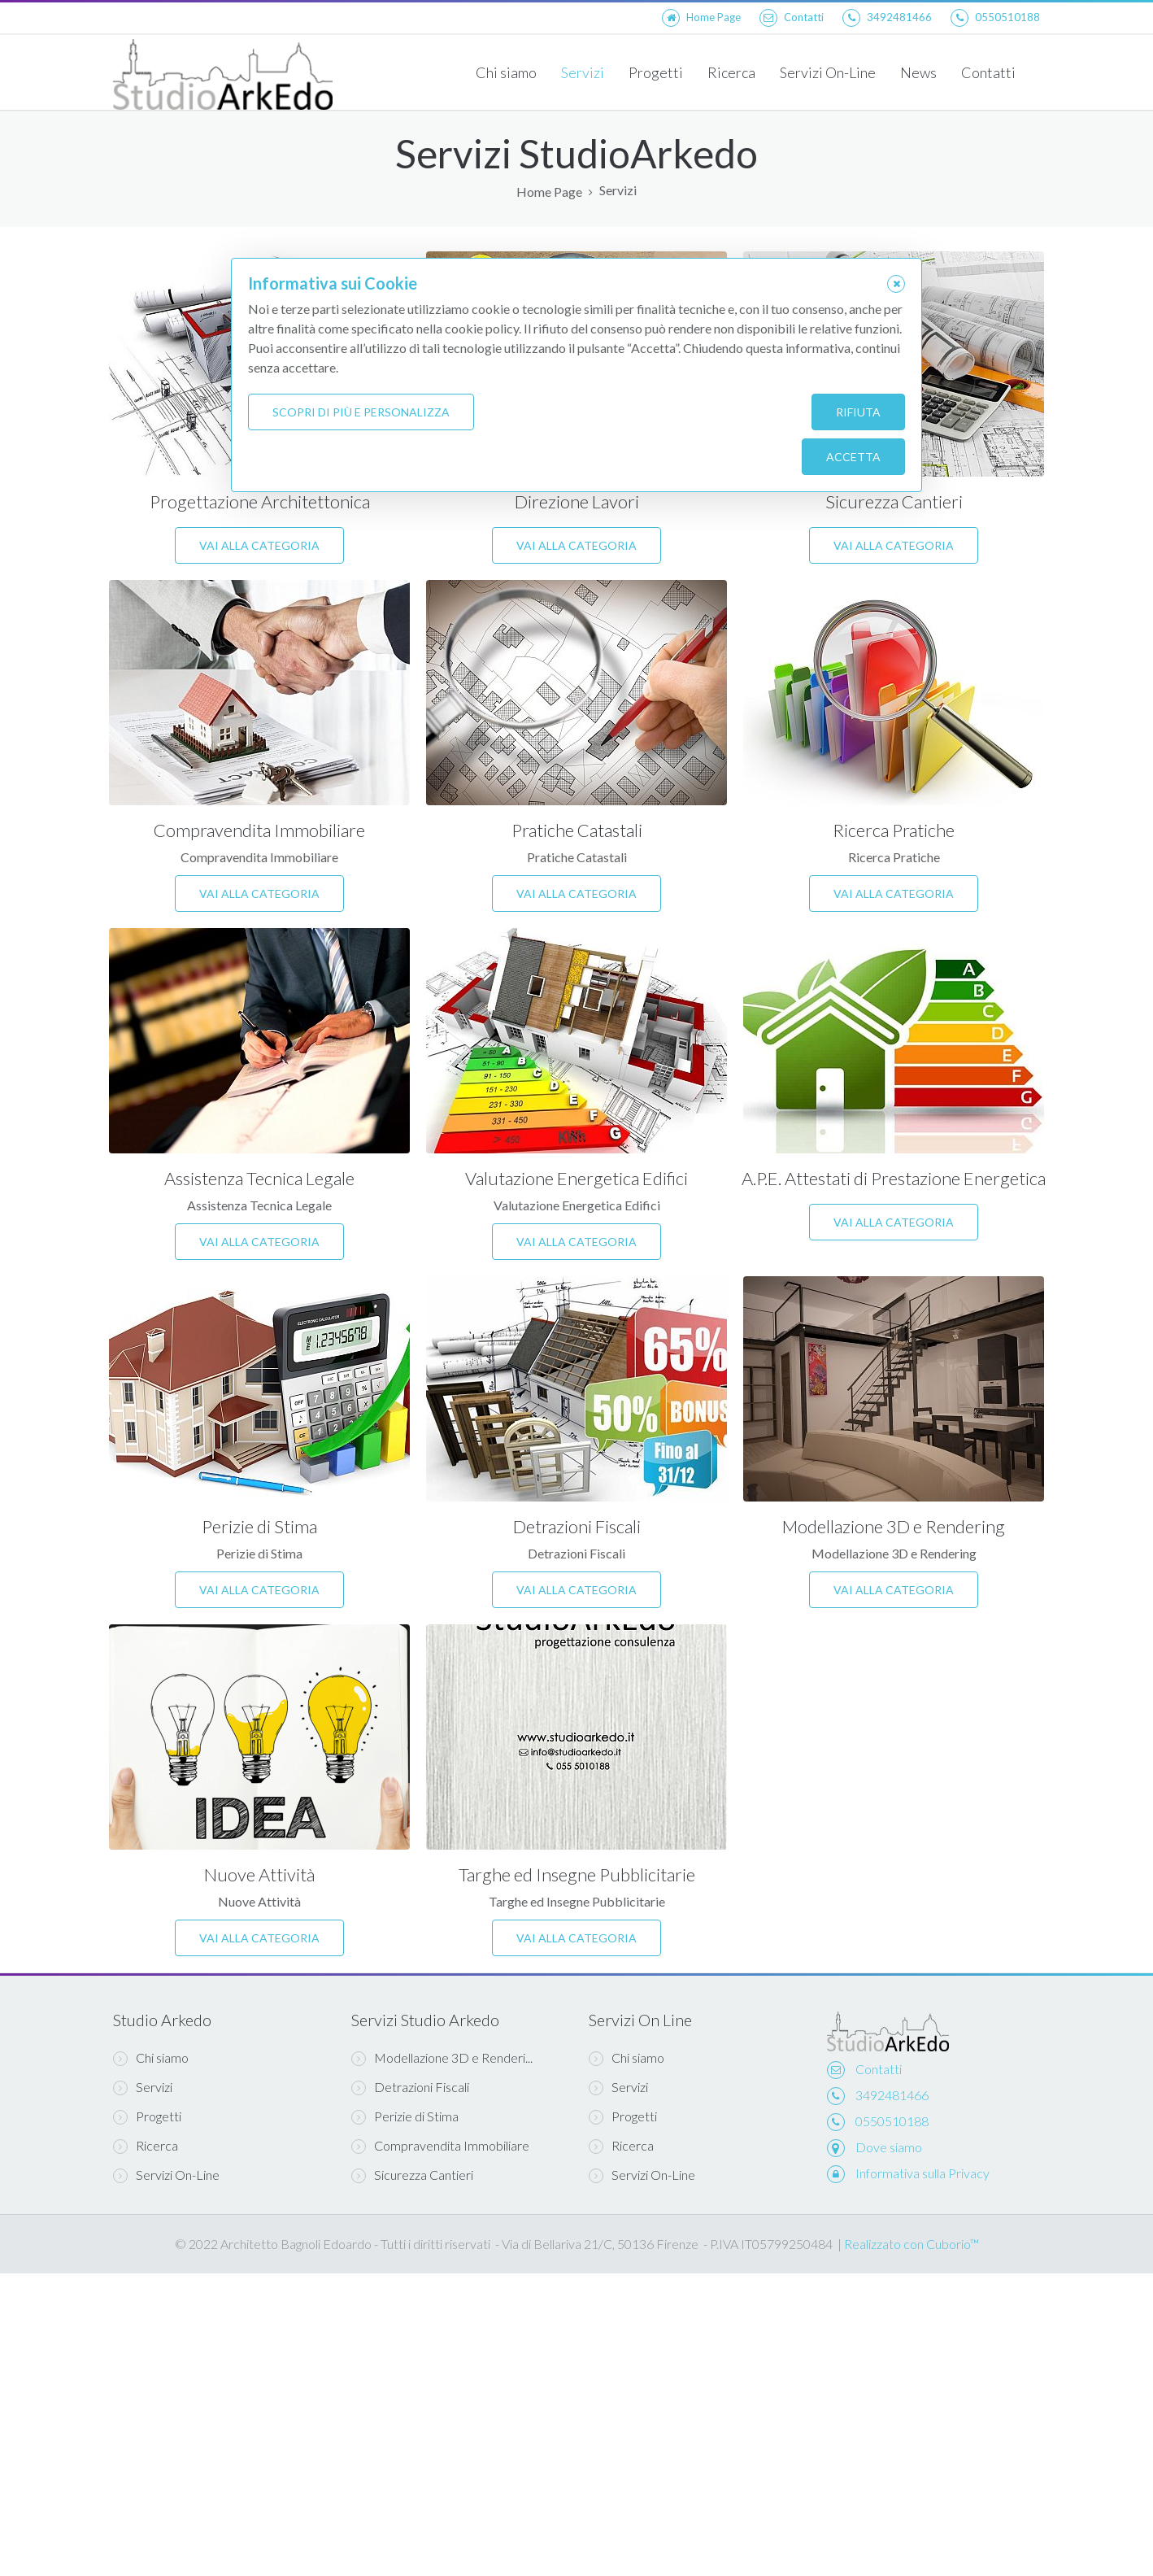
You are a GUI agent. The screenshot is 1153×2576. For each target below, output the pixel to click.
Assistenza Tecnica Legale (259, 1178)
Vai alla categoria (259, 545)
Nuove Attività (259, 1874)
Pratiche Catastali (576, 830)
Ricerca (731, 72)
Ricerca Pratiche (894, 830)
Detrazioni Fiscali (577, 1526)
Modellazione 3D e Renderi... (442, 2058)
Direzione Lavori (577, 501)
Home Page (549, 192)
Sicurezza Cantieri (894, 501)
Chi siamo (506, 72)
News (918, 72)
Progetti (656, 72)
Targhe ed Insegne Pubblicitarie (577, 1874)
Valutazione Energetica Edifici (576, 1178)
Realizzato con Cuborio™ (911, 2243)
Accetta (853, 457)
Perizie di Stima (259, 1526)
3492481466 (892, 2095)
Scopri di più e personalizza (361, 412)
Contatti (988, 72)
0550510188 (892, 2121)
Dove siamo (888, 2147)
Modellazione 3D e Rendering (893, 1526)
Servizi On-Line (828, 72)
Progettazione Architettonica (260, 501)
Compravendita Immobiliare (259, 830)
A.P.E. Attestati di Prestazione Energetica (894, 1178)
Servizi (582, 72)
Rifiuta (858, 412)
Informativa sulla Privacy (922, 2173)
